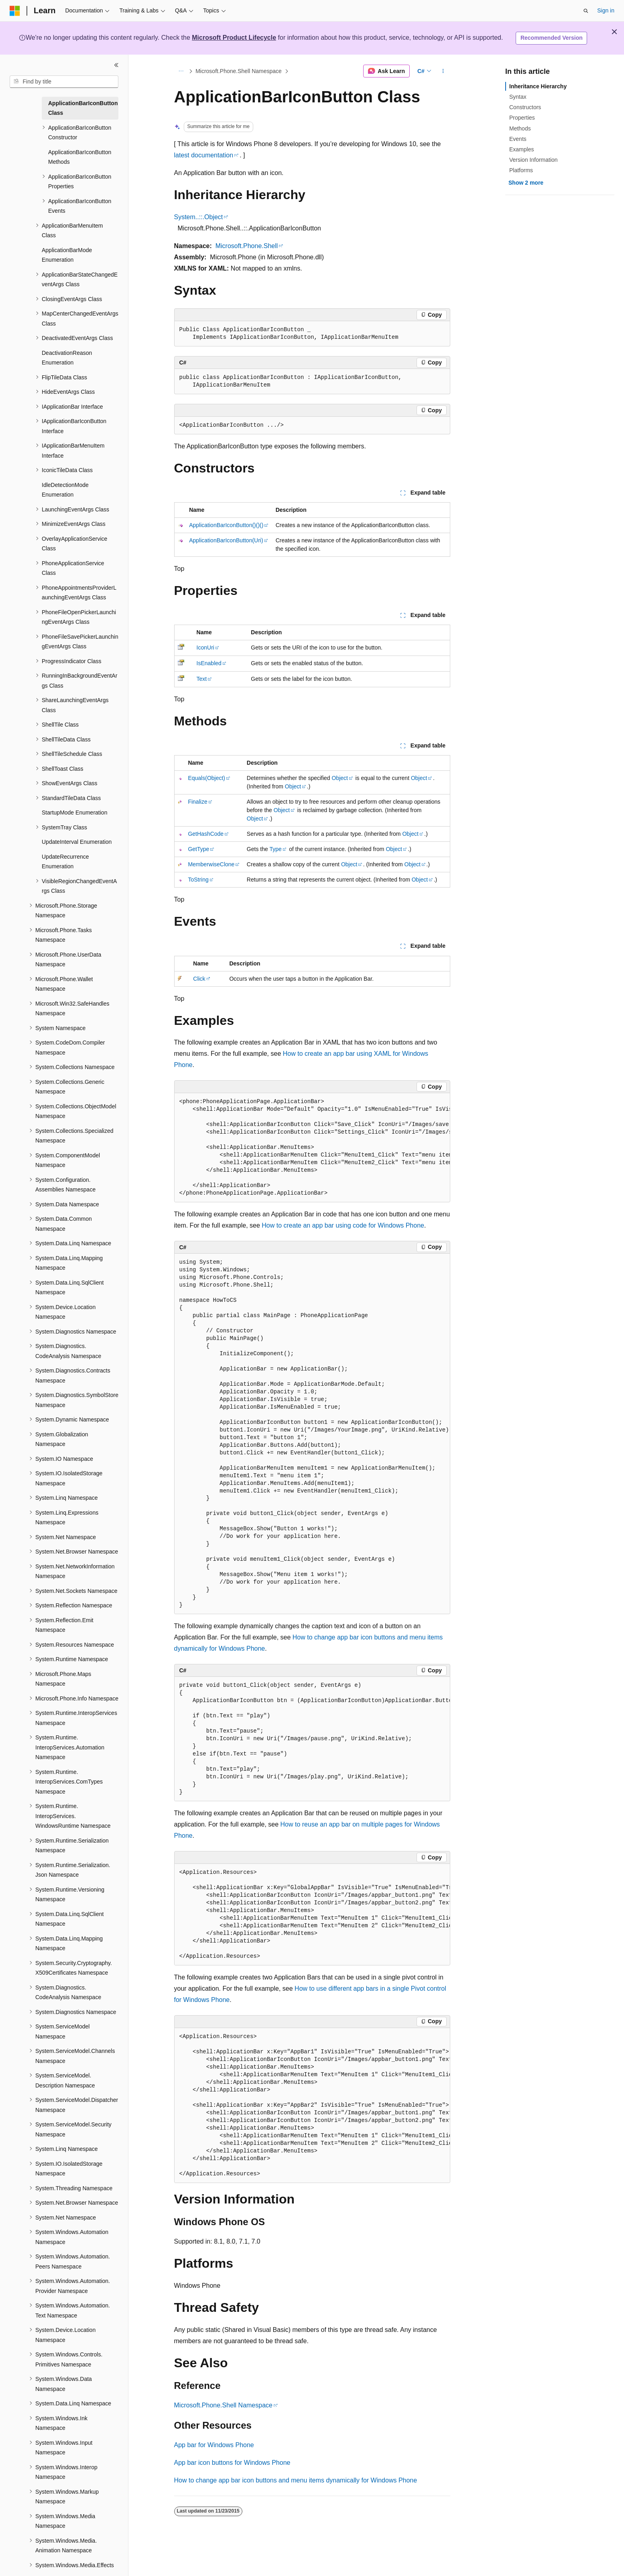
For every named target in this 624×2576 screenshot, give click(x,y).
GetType (198, 849)
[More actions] (443, 71)
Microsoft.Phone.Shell (246, 245)
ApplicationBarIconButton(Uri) (226, 540)
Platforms (521, 170)
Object (340, 778)
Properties (522, 117)
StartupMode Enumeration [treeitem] (74, 812)
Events (517, 139)
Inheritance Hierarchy (538, 86)
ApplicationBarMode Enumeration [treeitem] (67, 255)
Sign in (605, 10)
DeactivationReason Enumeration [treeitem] (67, 358)
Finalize (197, 801)
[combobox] (64, 81)
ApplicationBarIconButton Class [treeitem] (83, 108)
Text (202, 679)
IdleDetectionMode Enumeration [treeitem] (65, 490)
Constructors (525, 107)
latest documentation (204, 155)
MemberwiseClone (211, 864)
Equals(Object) (206, 778)
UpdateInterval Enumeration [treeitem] (77, 842)
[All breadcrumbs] (181, 71)
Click (199, 978)
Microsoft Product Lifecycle (234, 37)
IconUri (205, 647)
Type (275, 849)
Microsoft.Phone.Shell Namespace (238, 71)
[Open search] (586, 11)
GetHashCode (206, 834)
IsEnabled (209, 663)
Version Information (533, 160)
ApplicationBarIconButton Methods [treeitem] (79, 157)
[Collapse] (116, 65)
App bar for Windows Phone (214, 2445)
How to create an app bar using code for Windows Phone (343, 1225)
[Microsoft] (15, 11)
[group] (312, 1147)
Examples (521, 149)
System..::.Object (198, 217)
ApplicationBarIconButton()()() (226, 525)
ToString (198, 879)
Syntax (517, 97)
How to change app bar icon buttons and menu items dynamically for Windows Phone (295, 2480)
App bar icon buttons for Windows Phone (232, 2462)
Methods (520, 128)
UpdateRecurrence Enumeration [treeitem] (65, 861)
